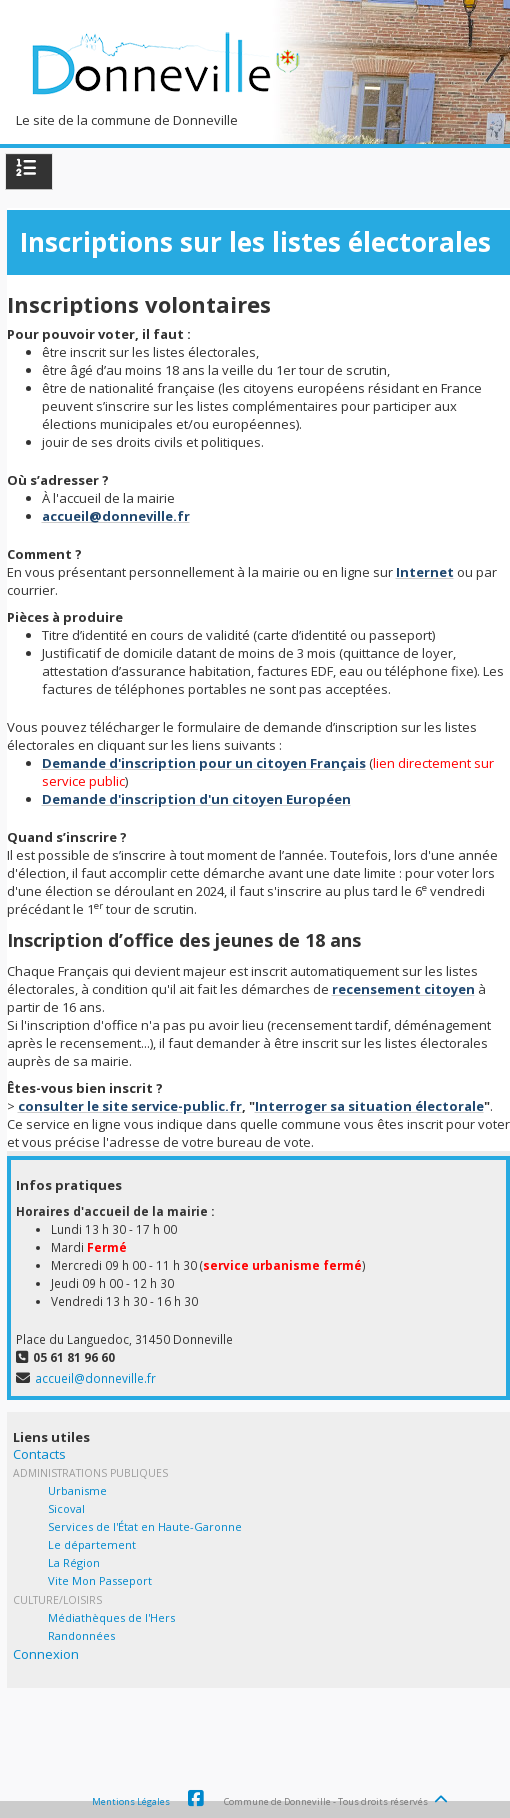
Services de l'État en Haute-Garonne (145, 1526)
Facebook (196, 1799)
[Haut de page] (443, 1794)
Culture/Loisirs (57, 1600)
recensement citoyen (403, 989)
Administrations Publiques (90, 1473)
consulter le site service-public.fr (130, 1106)
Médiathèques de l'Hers (111, 1617)
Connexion (46, 1654)
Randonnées (81, 1635)
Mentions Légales (131, 1801)
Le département (92, 1544)
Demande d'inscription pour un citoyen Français (204, 763)
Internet (425, 572)
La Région (74, 1562)
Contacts (39, 1454)
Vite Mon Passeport (100, 1580)
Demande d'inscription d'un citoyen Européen (196, 799)
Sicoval (66, 1508)
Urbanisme (77, 1490)
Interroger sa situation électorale (369, 1106)
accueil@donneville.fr (116, 516)
